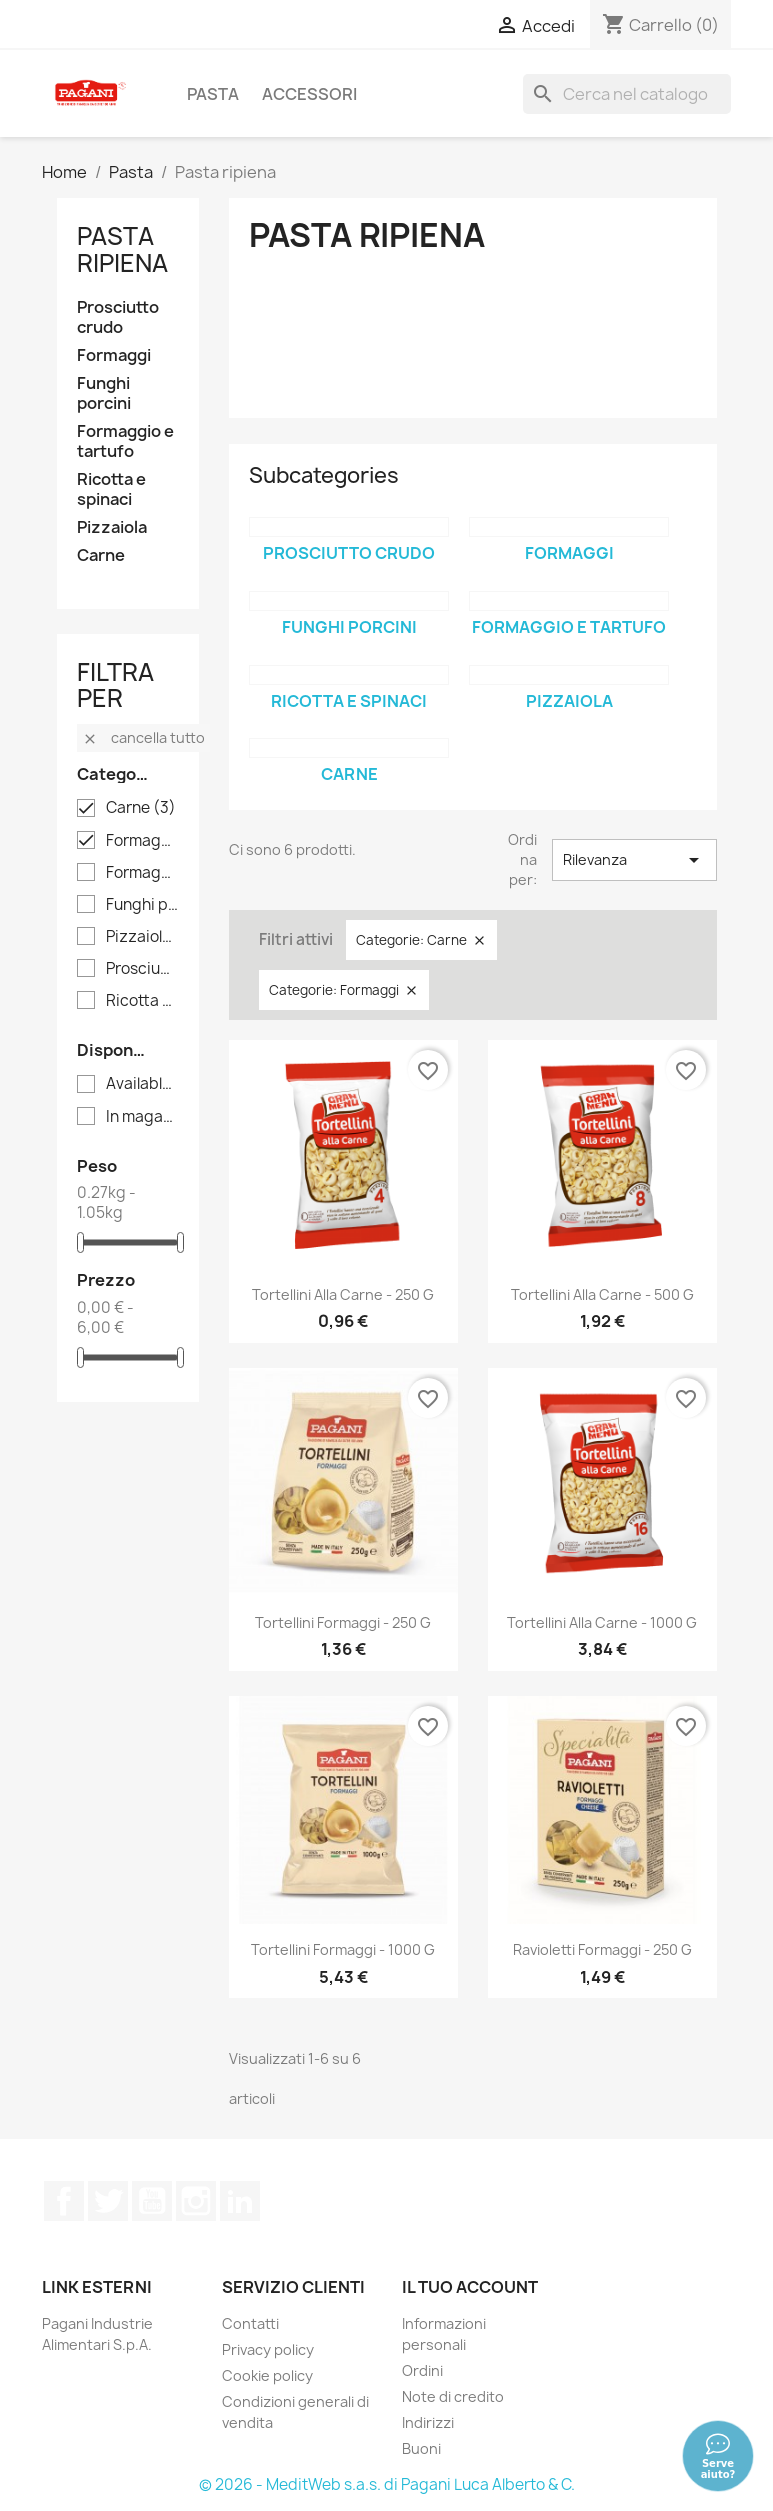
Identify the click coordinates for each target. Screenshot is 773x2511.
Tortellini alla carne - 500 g (602, 1294)
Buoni (421, 2448)
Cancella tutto (143, 737)
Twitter (108, 2201)
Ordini (422, 2370)
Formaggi (114, 355)
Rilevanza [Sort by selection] (634, 860)
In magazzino (142, 1117)
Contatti (250, 2323)
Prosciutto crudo (118, 317)
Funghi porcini (104, 393)
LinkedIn (240, 2201)
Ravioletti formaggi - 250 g (602, 1949)
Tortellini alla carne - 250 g (343, 1294)
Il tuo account (470, 2287)
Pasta (213, 94)
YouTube (152, 2201)
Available (142, 1084)
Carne (101, 555)
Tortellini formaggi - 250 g (343, 1622)
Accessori (309, 94)
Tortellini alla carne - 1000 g (602, 1622)
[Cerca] (627, 94)
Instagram (196, 2201)
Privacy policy (268, 2349)
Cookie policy (267, 2375)
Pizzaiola (112, 527)
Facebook (64, 2201)
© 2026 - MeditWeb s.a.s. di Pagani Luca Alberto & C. (387, 2484)
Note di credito (453, 2396)
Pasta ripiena (122, 249)
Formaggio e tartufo (125, 441)
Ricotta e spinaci (111, 489)
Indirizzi (428, 2422)
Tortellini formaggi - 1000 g (343, 1949)
